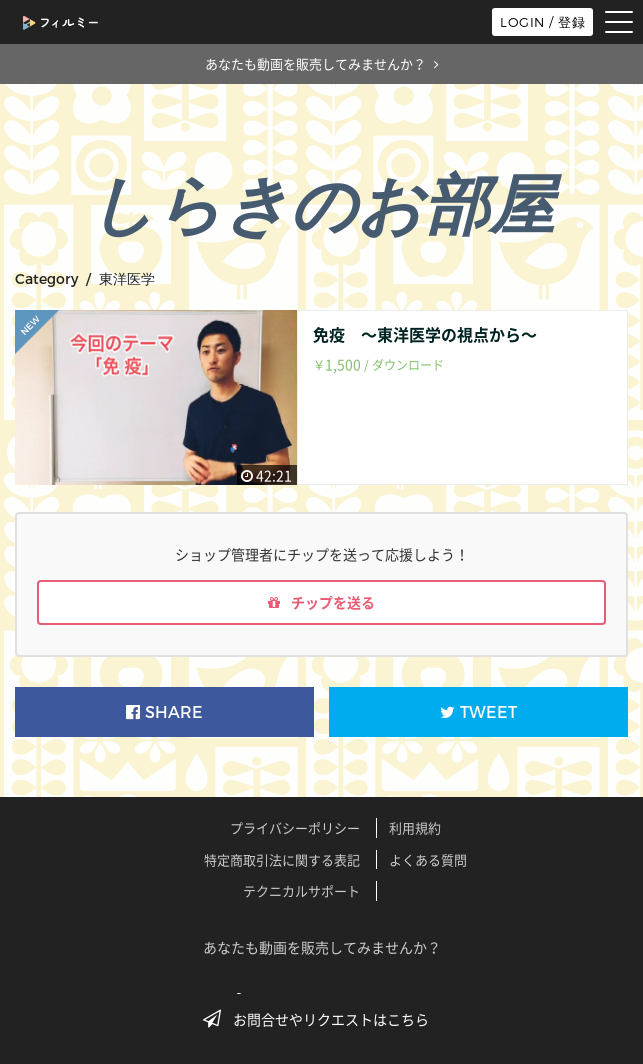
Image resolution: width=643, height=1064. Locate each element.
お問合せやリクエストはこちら (322, 1019)
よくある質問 (428, 859)
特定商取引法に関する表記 (282, 859)
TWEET (478, 712)
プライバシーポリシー (295, 827)
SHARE (164, 712)
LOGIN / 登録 (542, 22)
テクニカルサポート (301, 890)
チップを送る (321, 602)
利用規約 (415, 827)
